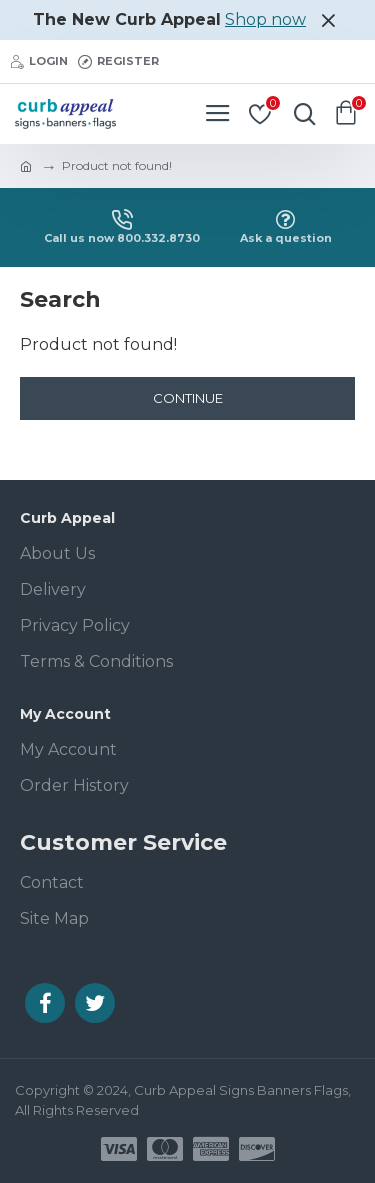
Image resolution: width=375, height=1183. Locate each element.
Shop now (265, 19)
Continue (188, 398)
